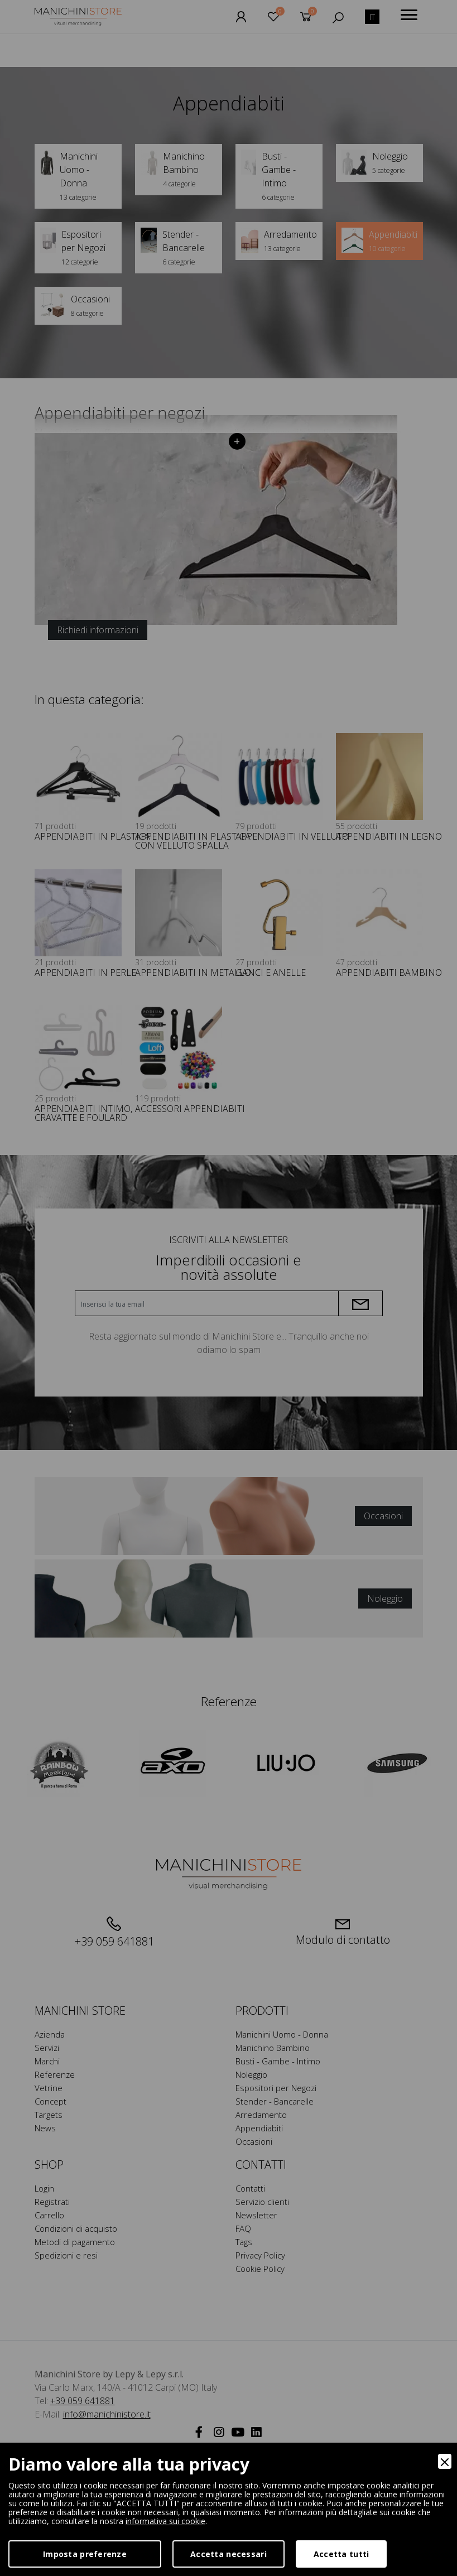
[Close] (444, 2461)
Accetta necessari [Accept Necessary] (228, 2554)
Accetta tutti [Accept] (341, 2554)
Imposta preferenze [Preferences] (85, 2554)
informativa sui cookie (165, 2521)
